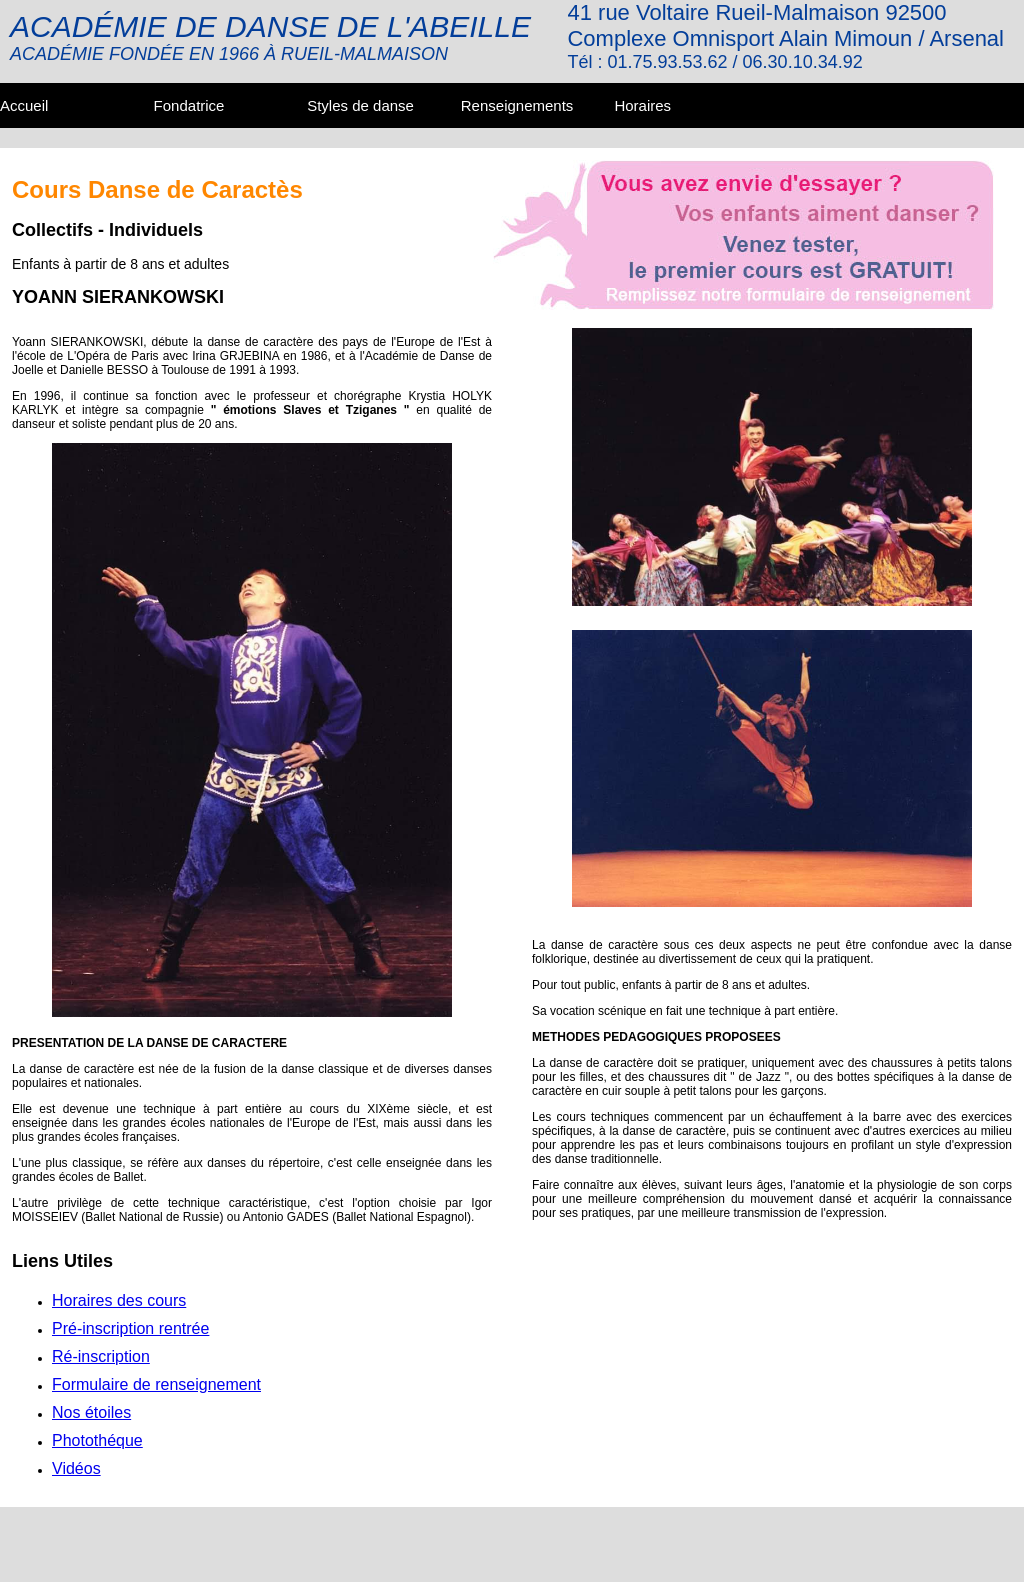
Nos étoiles (91, 1412)
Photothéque (97, 1440)
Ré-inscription (101, 1356)
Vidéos (76, 1468)
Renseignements (517, 105)
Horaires (642, 105)
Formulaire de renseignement (156, 1384)
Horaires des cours (119, 1300)
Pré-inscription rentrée (130, 1328)
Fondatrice (189, 105)
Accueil (24, 105)
